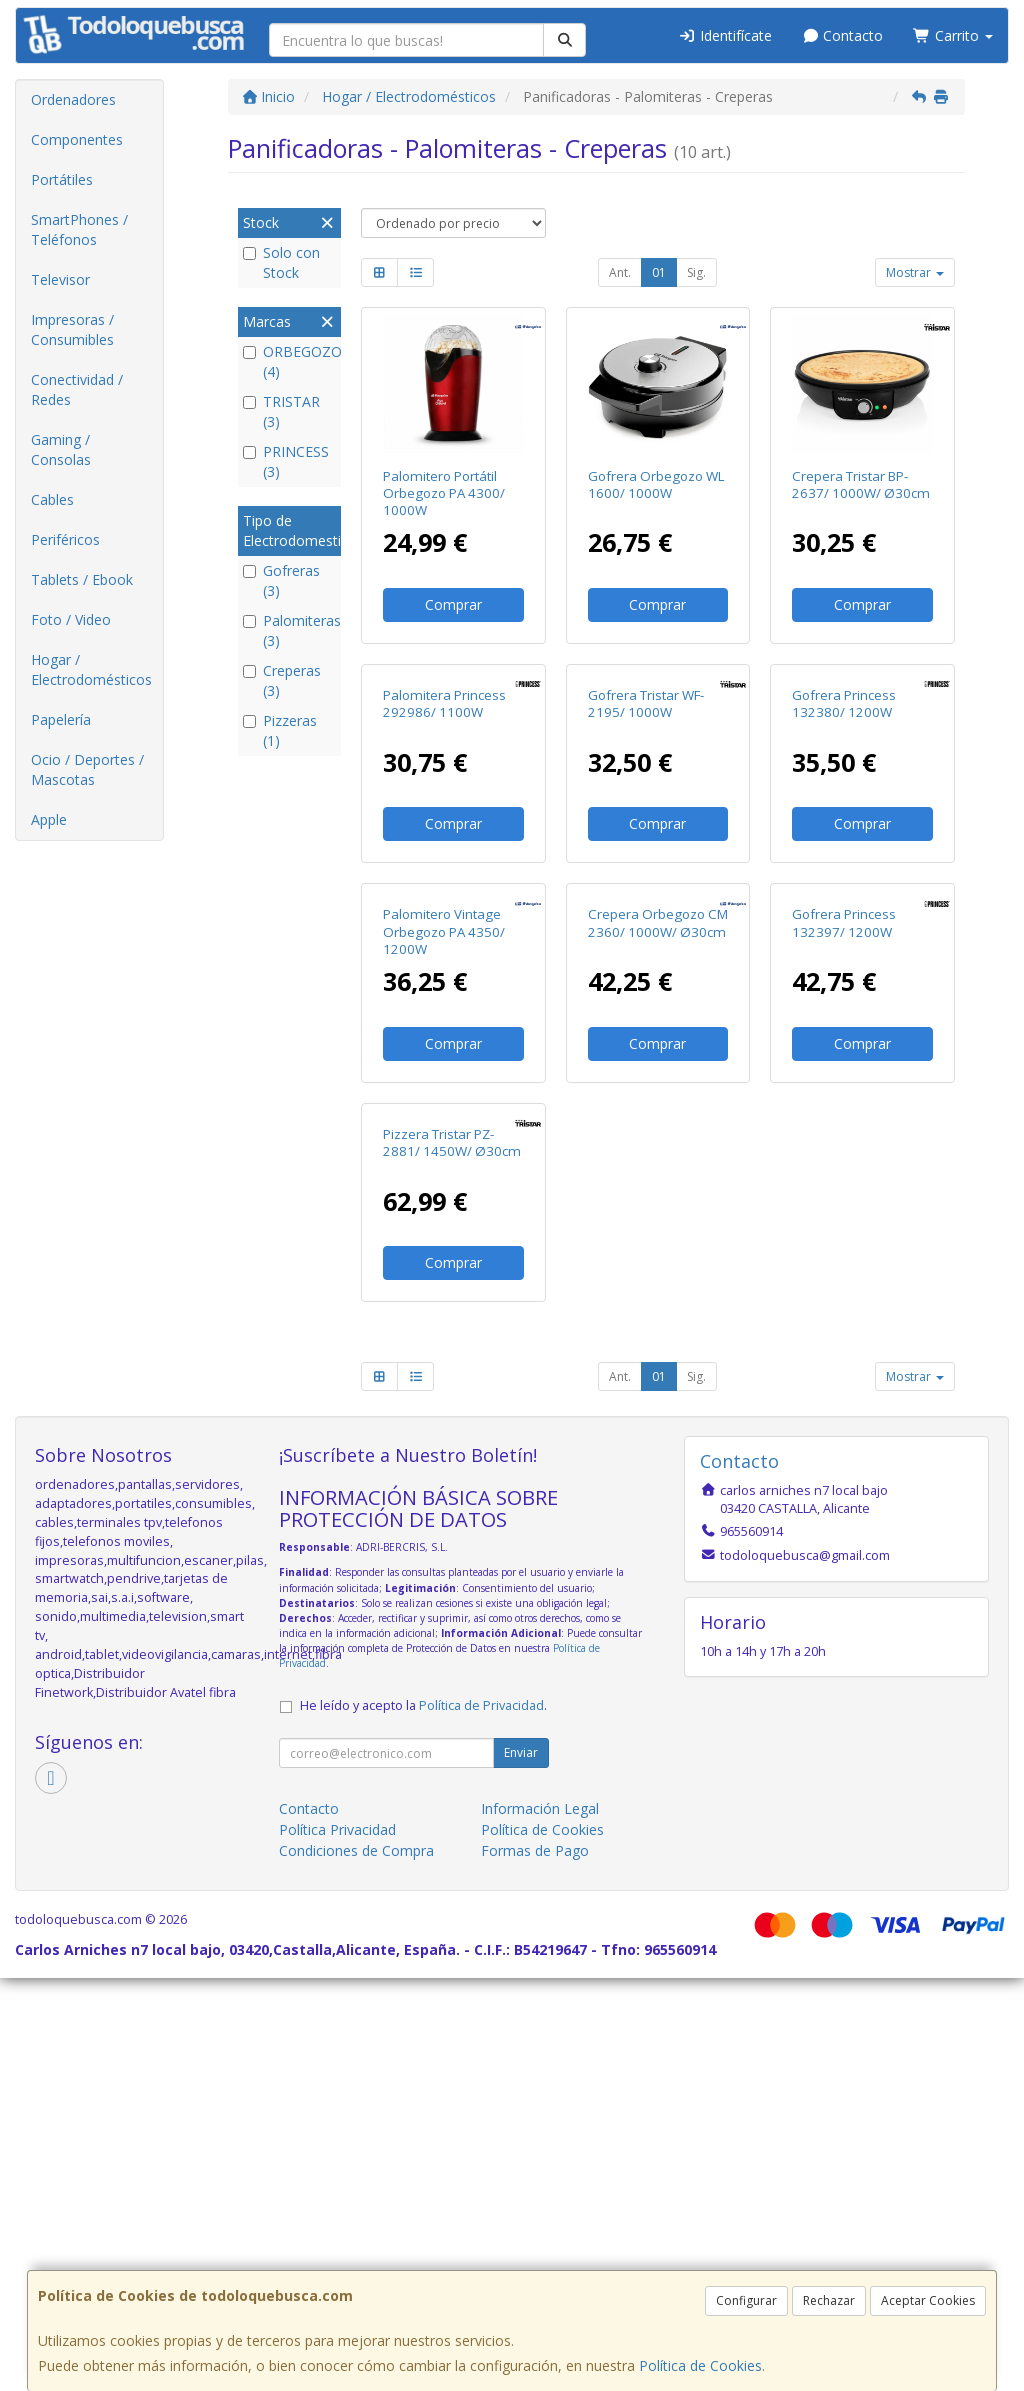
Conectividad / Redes (77, 389)
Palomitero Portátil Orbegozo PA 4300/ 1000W (444, 493)
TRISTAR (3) (281, 411)
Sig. (696, 272)
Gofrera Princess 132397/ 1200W (844, 1198)
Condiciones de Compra (356, 2263)
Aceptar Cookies (928, 2300)
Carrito (953, 35)
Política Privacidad (337, 2242)
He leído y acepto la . (423, 2118)
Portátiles (62, 179)
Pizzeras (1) (280, 730)
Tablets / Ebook (82, 579)
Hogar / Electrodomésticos (91, 669)
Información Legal (540, 2221)
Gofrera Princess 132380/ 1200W (844, 841)
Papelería (61, 719)
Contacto (843, 35)
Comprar (453, 604)
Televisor (60, 279)
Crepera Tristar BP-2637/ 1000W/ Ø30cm (861, 484)
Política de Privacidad (481, 2118)
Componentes (77, 139)
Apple (49, 819)
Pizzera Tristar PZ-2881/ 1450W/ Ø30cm (452, 1555)
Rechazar (829, 2300)
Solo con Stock (281, 262)
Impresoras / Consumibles (72, 329)
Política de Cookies (700, 2365)
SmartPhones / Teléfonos (79, 229)
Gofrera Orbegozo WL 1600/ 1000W (656, 484)
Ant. (620, 272)
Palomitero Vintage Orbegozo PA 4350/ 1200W (444, 1207)
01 (659, 272)
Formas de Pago (535, 2263)
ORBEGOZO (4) (289, 361)
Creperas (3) (282, 680)
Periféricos (65, 539)
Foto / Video (71, 619)
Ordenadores (73, 99)
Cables (52, 499)
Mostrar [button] (915, 272)
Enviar (521, 2165)
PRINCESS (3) (286, 461)
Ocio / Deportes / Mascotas (87, 769)
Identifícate (725, 35)
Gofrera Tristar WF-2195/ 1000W (646, 841)
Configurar (746, 2300)
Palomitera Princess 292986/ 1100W (444, 841)
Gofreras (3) (281, 580)
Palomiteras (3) (289, 630)
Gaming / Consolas (61, 449)
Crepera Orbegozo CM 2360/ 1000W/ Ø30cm (658, 1198)
